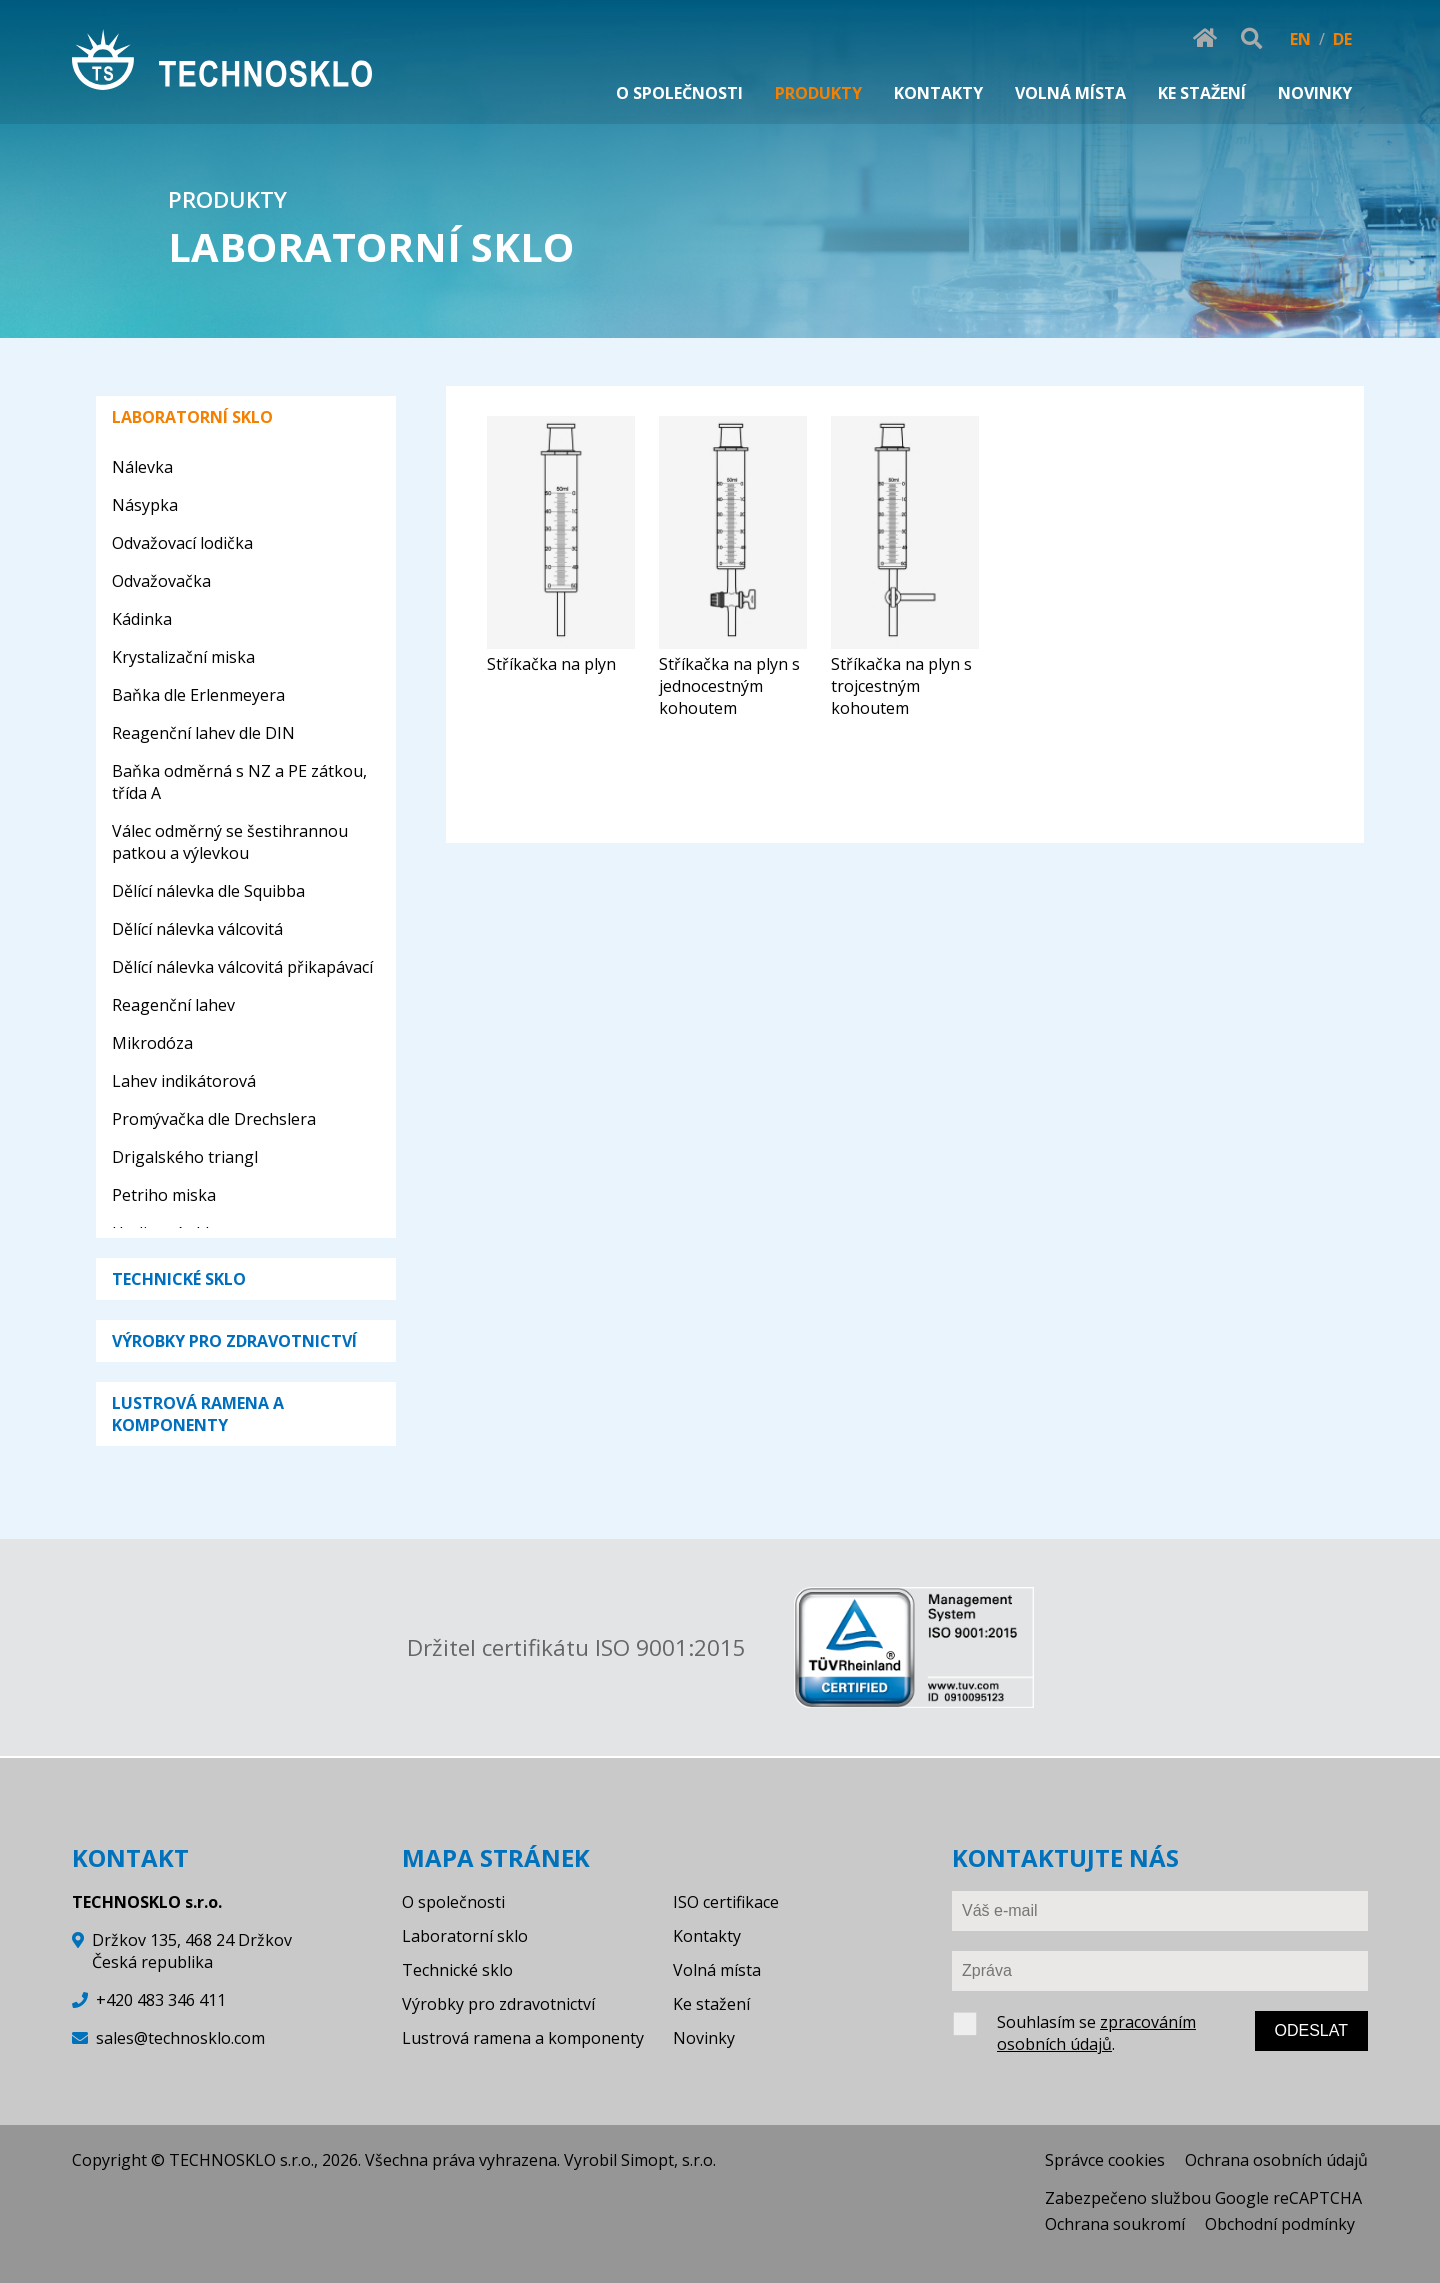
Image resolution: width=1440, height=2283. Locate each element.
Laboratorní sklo (465, 1936)
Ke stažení (711, 2004)
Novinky (704, 2038)
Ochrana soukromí (1115, 2224)
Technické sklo (457, 1970)
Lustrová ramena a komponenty (523, 2038)
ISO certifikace (726, 1902)
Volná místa (717, 1970)
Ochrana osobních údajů (1276, 2160)
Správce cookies (1105, 2160)
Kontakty (707, 1936)
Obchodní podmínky (1280, 2224)
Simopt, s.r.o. (668, 2160)
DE (1342, 39)
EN (1300, 39)
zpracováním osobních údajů (1096, 2033)
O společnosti (453, 1902)
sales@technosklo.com (180, 2038)
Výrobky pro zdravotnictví (498, 2004)
